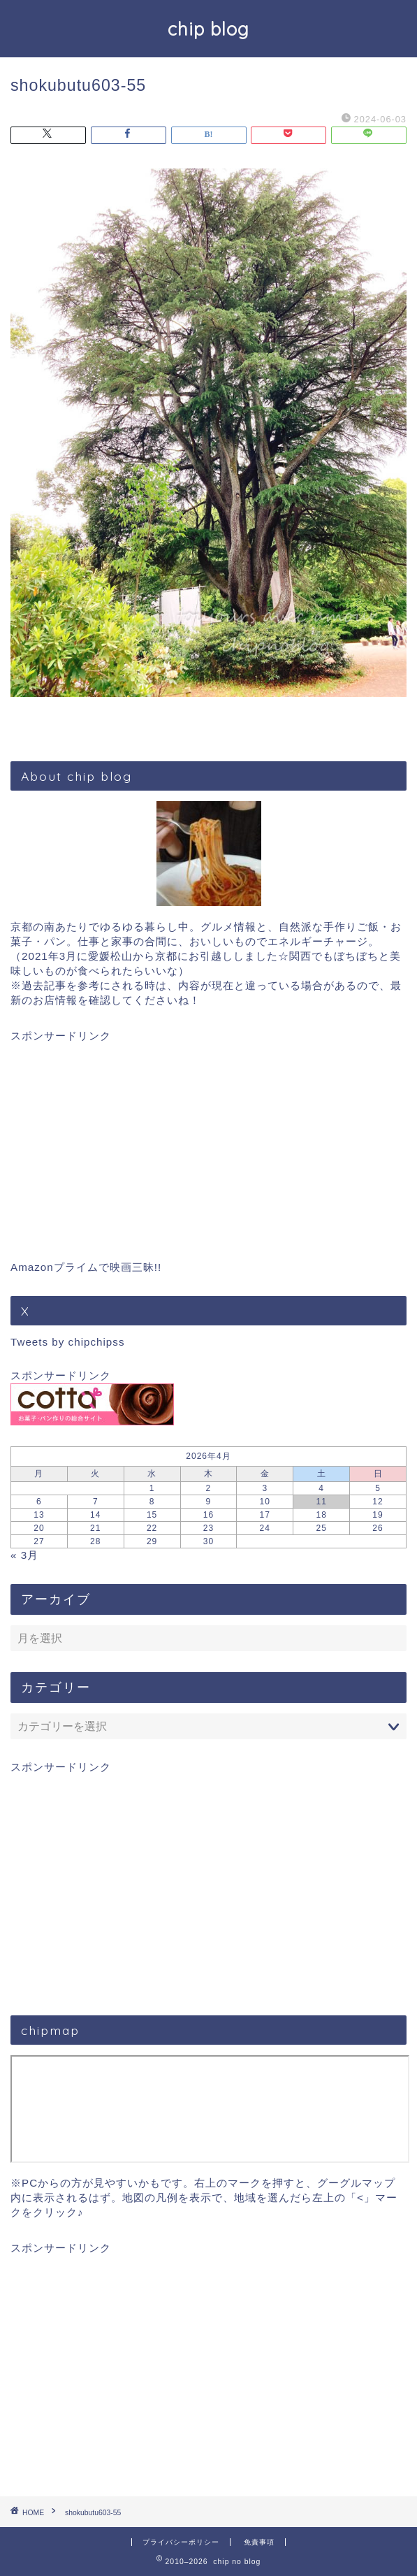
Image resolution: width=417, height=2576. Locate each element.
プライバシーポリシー (180, 2542)
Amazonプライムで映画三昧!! (85, 1267)
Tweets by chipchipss (67, 1342)
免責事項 (259, 2542)
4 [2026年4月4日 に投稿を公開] (321, 1488)
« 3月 (24, 1555)
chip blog (208, 28)
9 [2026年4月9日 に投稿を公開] (209, 1501)
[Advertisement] (208, 1141)
